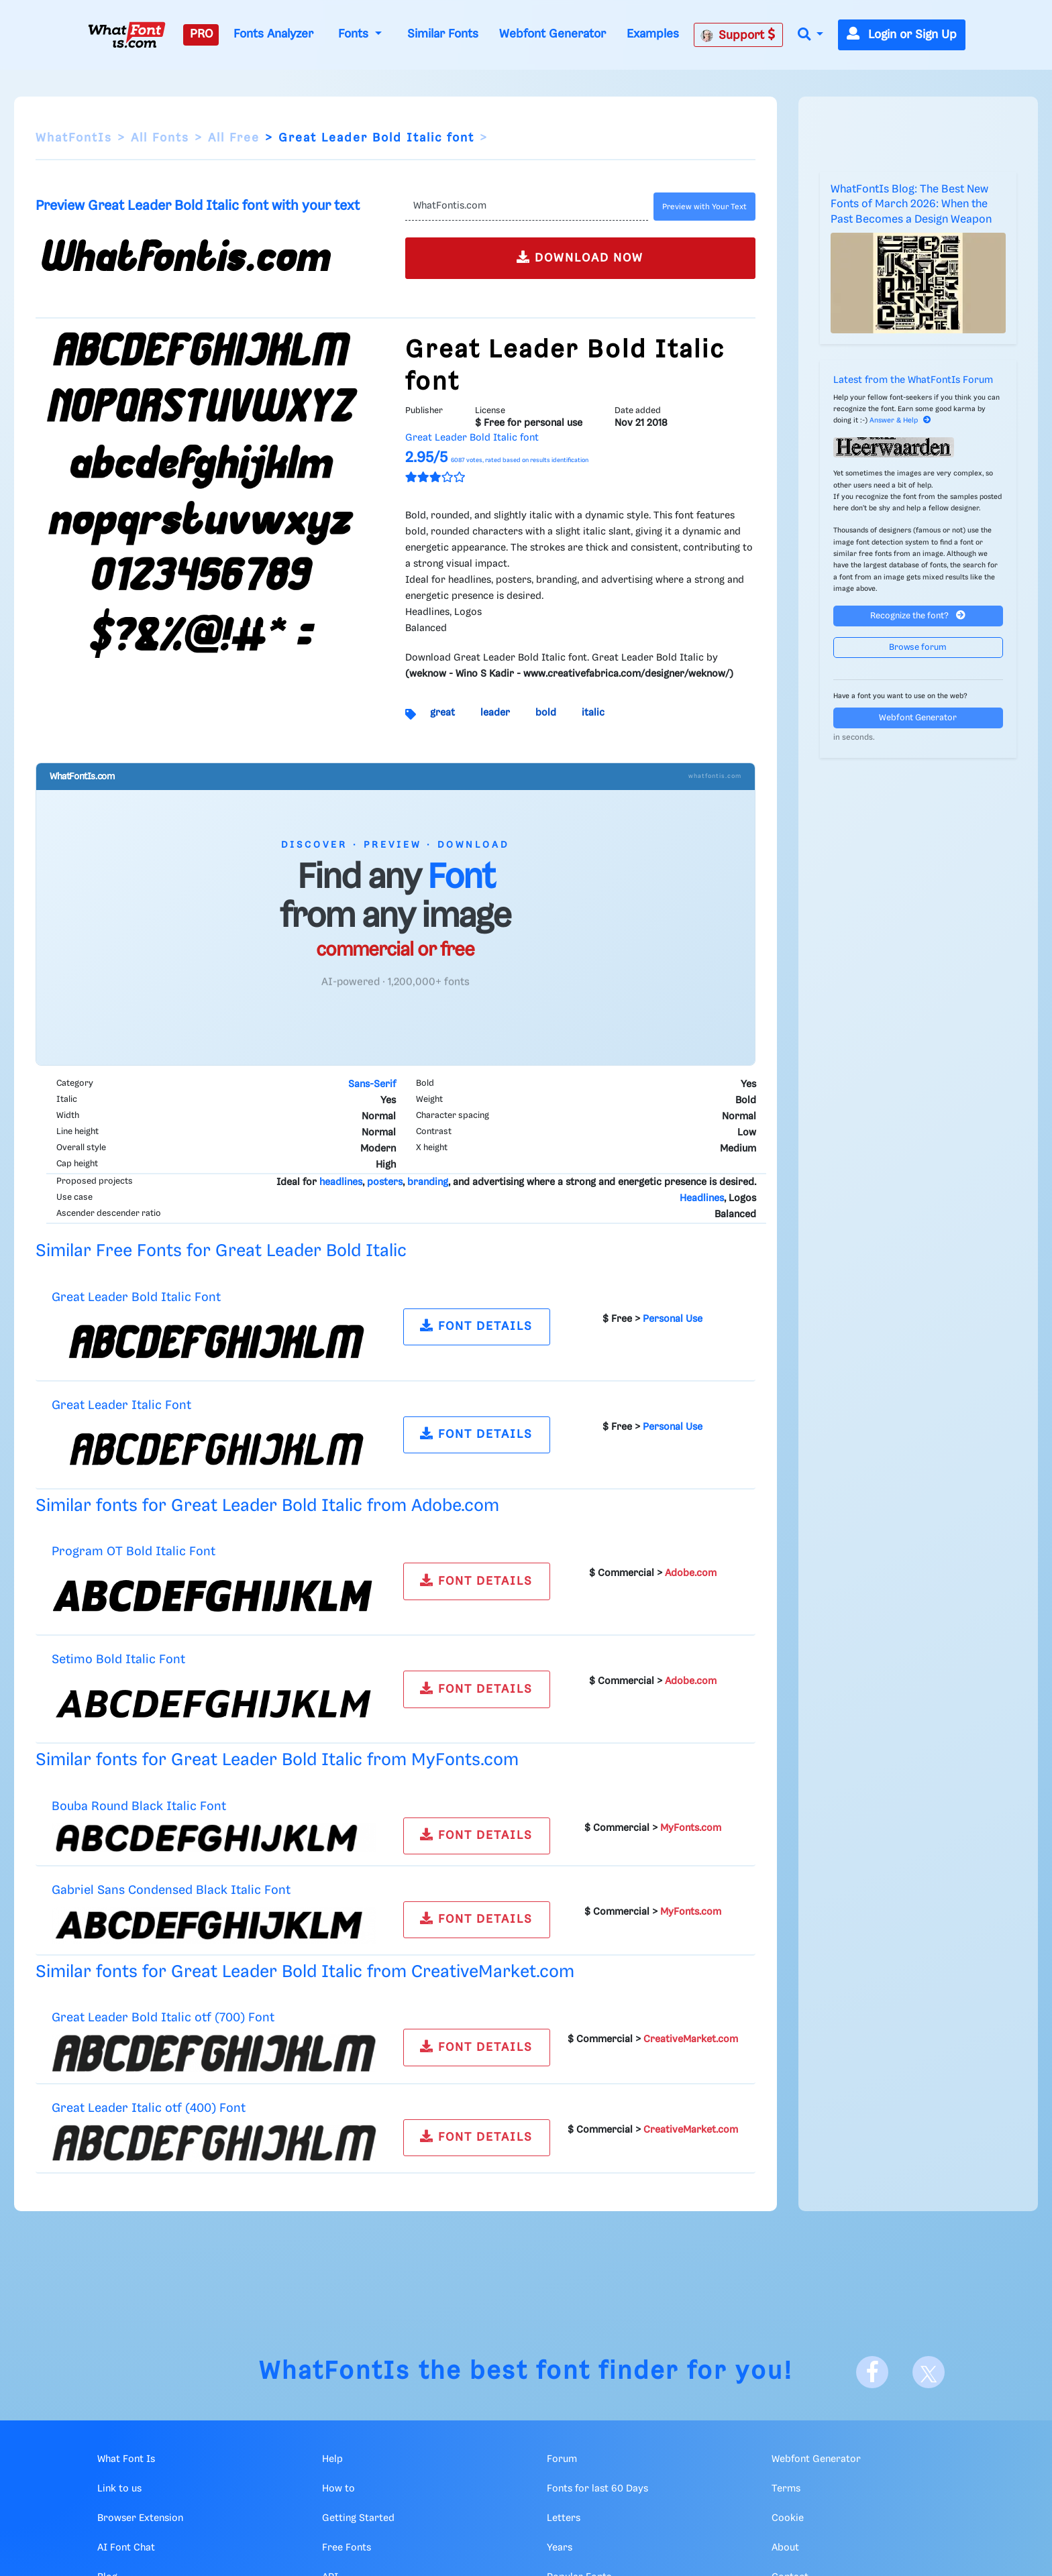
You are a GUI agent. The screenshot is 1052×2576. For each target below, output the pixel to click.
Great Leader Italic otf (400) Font (149, 2108)
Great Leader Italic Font (121, 1405)
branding (427, 1182)
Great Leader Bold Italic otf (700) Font (163, 2017)
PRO (201, 34)
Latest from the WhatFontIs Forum (913, 380)
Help (332, 2459)
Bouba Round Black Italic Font (139, 1806)
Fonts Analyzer (273, 34)
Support (738, 34)
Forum (562, 2459)
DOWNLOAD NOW (580, 257)
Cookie (788, 2518)
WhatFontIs (74, 138)
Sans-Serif (372, 1084)
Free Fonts (346, 2547)
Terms (786, 2488)
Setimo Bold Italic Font (118, 1659)
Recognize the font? (917, 615)
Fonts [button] (355, 34)
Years (559, 2547)
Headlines (702, 1198)
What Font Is (126, 2459)
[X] (928, 2372)
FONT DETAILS (476, 1326)
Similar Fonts (442, 34)
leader (495, 713)
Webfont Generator (552, 34)
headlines (340, 1182)
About (785, 2547)
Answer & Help (900, 420)
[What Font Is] (127, 34)
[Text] (526, 206)
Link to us (119, 2488)
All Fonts (160, 138)
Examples (653, 34)
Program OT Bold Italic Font (133, 1551)
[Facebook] (872, 2372)
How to (338, 2488)
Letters (563, 2518)
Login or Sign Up (902, 35)
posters (385, 1182)
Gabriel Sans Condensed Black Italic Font (171, 1890)
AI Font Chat (126, 2547)
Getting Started (358, 2518)
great (442, 713)
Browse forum (918, 647)
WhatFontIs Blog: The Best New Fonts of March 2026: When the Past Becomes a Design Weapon (911, 204)
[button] (810, 35)
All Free (234, 138)
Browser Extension (140, 2518)
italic (593, 713)
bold (545, 713)
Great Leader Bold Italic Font (136, 1297)
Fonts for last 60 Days (597, 2488)
